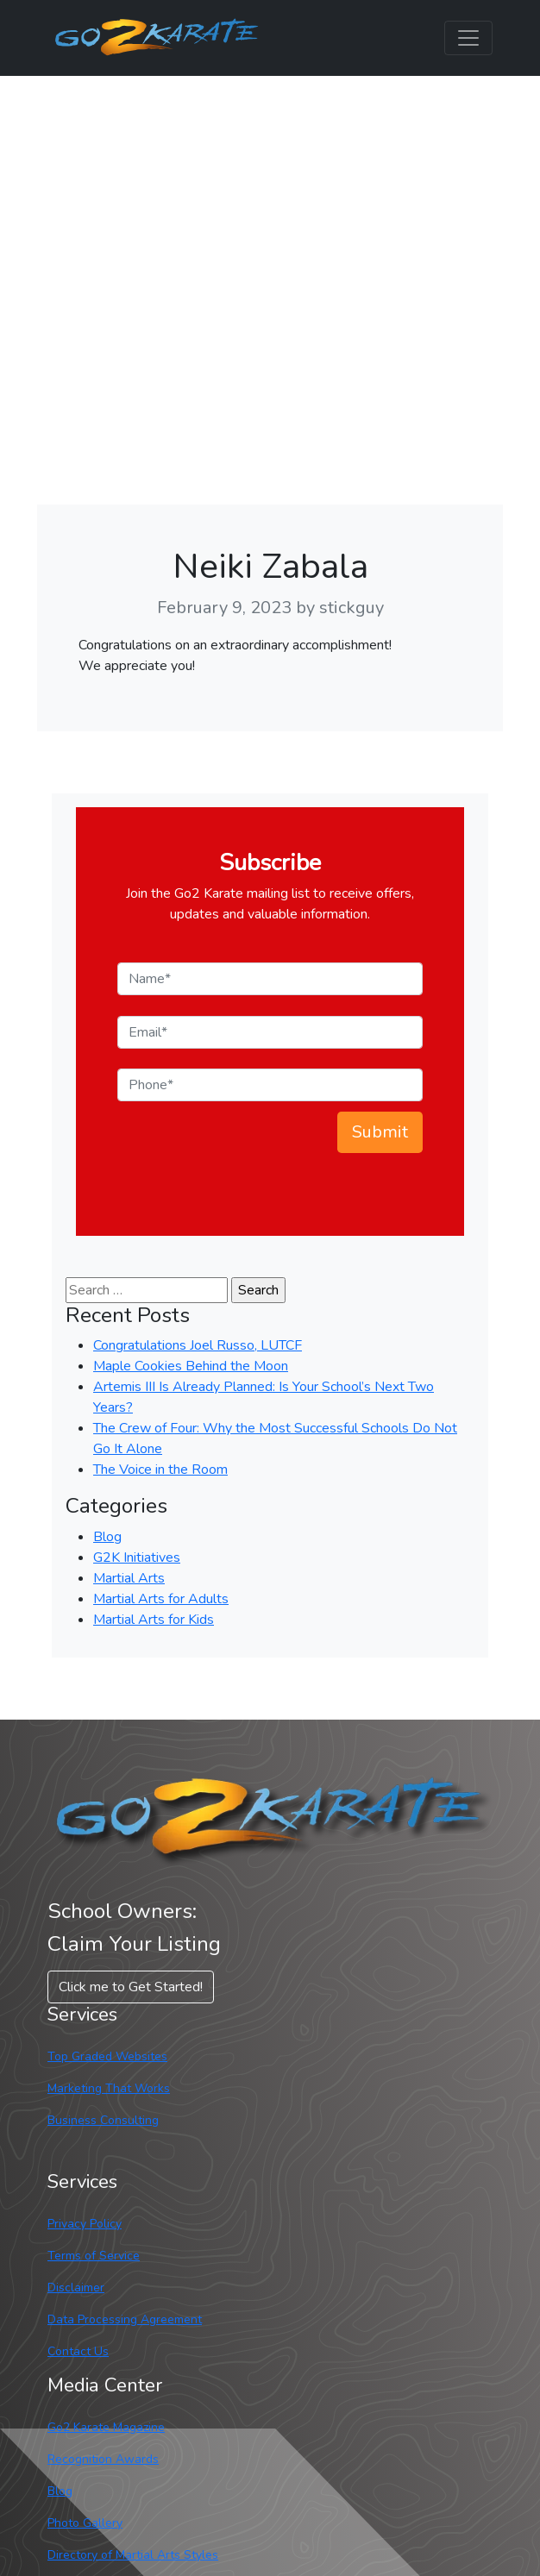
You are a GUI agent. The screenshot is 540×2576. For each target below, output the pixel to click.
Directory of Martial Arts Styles (132, 2555)
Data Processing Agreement (124, 2319)
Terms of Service (93, 2255)
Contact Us (78, 2351)
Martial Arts (129, 1578)
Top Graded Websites (107, 2056)
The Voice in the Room (160, 1469)
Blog (107, 1536)
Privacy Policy (84, 2224)
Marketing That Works (108, 2088)
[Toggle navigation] (468, 38)
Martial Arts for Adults (161, 1598)
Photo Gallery (84, 2523)
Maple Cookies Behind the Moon (190, 1366)
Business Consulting (103, 2120)
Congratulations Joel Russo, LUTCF (197, 1345)
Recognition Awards (103, 2459)
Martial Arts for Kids (153, 1619)
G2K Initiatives (136, 1557)
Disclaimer (75, 2287)
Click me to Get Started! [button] (131, 1986)
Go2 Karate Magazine (106, 2427)
